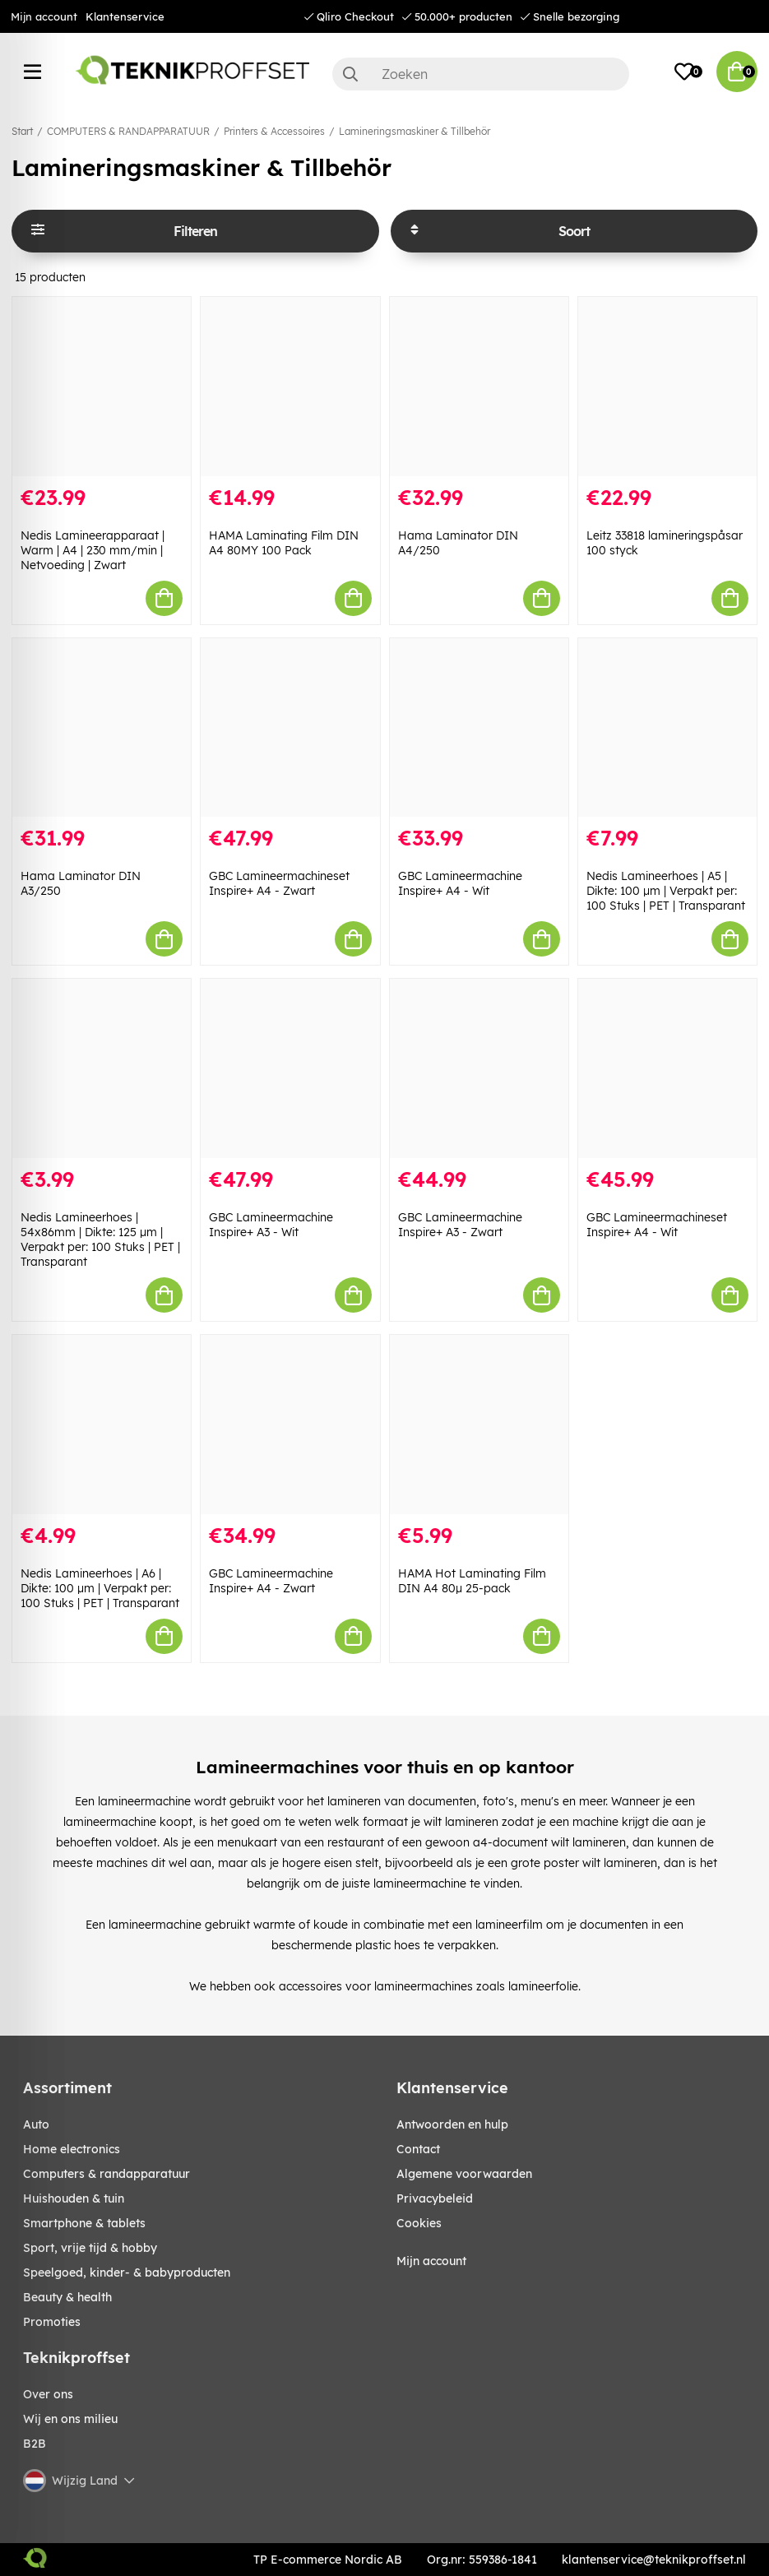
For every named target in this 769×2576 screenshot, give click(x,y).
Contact (418, 2149)
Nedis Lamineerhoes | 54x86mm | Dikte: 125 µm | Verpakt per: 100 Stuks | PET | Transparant (100, 1239)
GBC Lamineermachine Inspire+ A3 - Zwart (460, 1224)
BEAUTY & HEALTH (67, 2297)
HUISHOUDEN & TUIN (73, 2198)
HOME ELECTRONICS (71, 2149)
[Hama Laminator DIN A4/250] (479, 386)
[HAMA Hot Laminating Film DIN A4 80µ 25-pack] (479, 1424)
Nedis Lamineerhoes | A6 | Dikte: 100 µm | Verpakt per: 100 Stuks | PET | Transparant (100, 1588)
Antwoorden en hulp (452, 2124)
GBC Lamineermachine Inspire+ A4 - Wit (460, 883)
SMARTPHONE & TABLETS (84, 2223)
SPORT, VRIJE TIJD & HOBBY (90, 2247)
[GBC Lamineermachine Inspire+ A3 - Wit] (290, 1068)
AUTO (36, 2124)
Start (22, 131)
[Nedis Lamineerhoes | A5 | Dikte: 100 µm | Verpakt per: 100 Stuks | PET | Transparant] (667, 728)
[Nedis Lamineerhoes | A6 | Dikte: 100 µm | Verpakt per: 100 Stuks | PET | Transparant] (101, 1424)
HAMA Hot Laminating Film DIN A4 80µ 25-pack (472, 1581)
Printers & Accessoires (274, 131)
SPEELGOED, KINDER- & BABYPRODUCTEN (126, 2272)
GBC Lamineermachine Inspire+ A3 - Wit (271, 1224)
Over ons (48, 2394)
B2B (34, 2443)
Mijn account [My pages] (431, 2261)
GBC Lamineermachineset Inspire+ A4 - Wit (656, 1224)
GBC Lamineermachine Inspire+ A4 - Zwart (271, 1581)
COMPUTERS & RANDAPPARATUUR (128, 131)
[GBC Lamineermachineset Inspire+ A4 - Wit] (667, 1068)
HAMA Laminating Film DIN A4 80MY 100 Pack (284, 543)
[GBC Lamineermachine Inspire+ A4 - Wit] (479, 728)
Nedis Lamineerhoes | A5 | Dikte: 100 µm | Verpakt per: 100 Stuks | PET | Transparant (665, 891)
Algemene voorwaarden (464, 2173)
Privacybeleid (434, 2198)
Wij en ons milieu (70, 2419)
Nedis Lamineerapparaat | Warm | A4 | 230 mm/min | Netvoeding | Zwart (92, 550)
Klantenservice (125, 16)
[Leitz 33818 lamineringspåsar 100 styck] (667, 386)
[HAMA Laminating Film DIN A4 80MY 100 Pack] (290, 386)
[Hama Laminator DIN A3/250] (101, 728)
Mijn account (44, 16)
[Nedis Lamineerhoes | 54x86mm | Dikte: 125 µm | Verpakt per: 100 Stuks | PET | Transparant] (101, 1068)
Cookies (419, 2223)
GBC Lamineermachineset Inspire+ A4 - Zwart (279, 883)
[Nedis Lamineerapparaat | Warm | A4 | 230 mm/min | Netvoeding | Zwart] (101, 386)
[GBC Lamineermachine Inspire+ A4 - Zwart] (290, 1424)
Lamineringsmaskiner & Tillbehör (414, 131)
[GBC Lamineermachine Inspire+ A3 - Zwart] (479, 1068)
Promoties (52, 2321)
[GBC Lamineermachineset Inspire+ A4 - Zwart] (290, 728)
